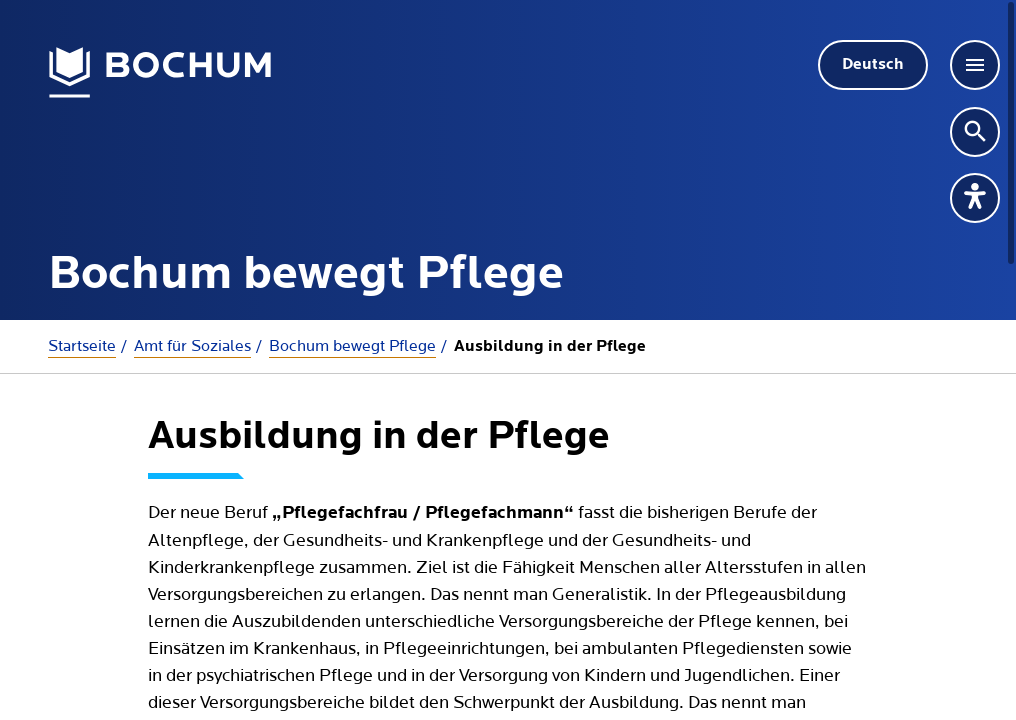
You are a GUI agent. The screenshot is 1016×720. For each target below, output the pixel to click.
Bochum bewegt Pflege (352, 346)
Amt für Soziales (192, 346)
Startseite (82, 346)
